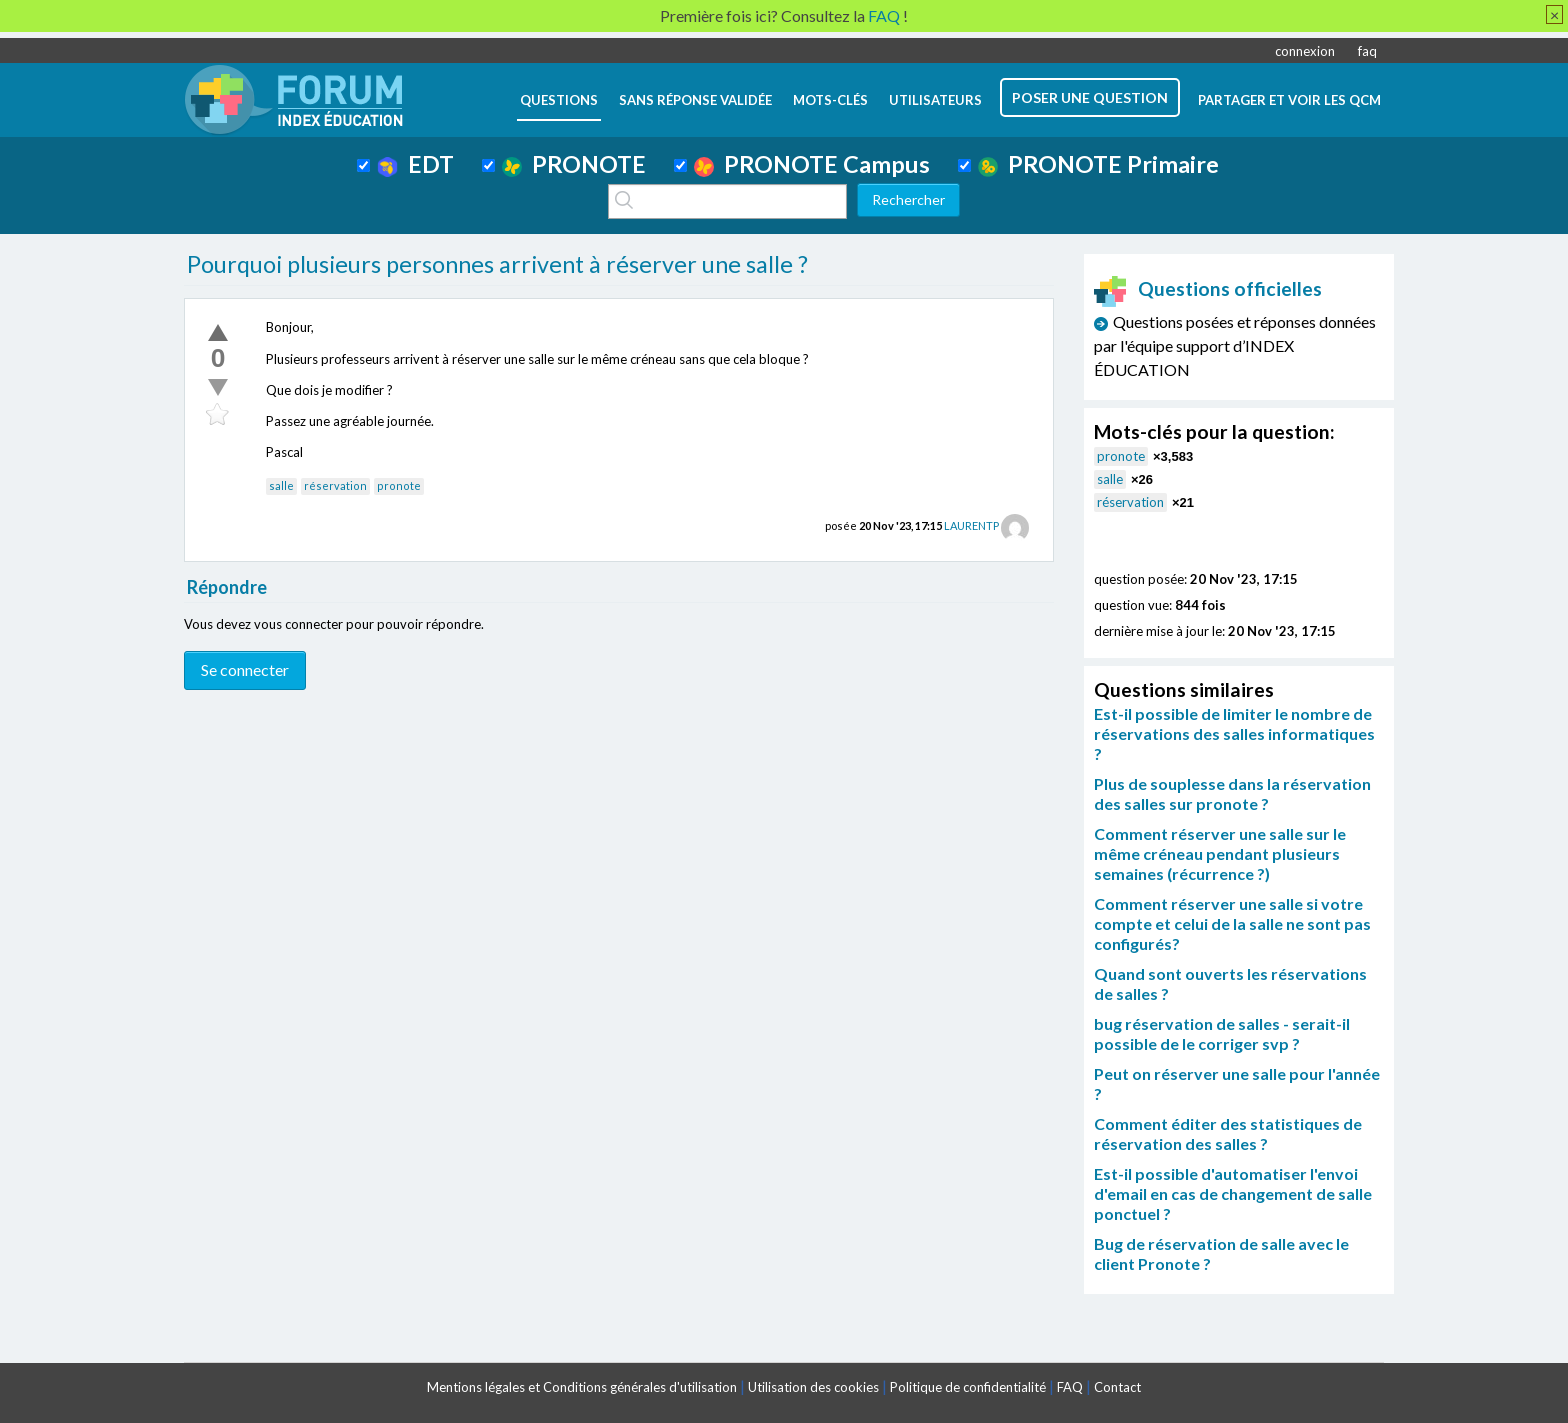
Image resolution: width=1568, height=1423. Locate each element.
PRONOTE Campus (812, 164)
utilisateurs (935, 100)
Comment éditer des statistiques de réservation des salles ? (1228, 1133)
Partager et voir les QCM (1289, 100)
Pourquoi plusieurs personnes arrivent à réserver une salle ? (497, 264)
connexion (1305, 51)
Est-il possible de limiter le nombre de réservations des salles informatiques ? (1234, 733)
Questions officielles (1208, 288)
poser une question (1090, 97)
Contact (1117, 1387)
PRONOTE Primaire (1098, 164)
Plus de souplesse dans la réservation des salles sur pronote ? (1232, 793)
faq (1367, 51)
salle (281, 485)
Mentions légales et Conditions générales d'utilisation (582, 1387)
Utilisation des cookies (813, 1387)
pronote (399, 485)
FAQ (1070, 1387)
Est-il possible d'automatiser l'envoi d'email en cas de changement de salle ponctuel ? (1233, 1193)
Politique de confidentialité (968, 1387)
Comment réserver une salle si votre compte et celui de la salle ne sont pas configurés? (1232, 923)
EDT (415, 164)
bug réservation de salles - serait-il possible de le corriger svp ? (1222, 1033)
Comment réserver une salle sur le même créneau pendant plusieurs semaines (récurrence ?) (1220, 853)
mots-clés (830, 100)
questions (559, 100)
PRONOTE (574, 164)
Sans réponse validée (695, 100)
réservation (335, 485)
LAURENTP (971, 525)
